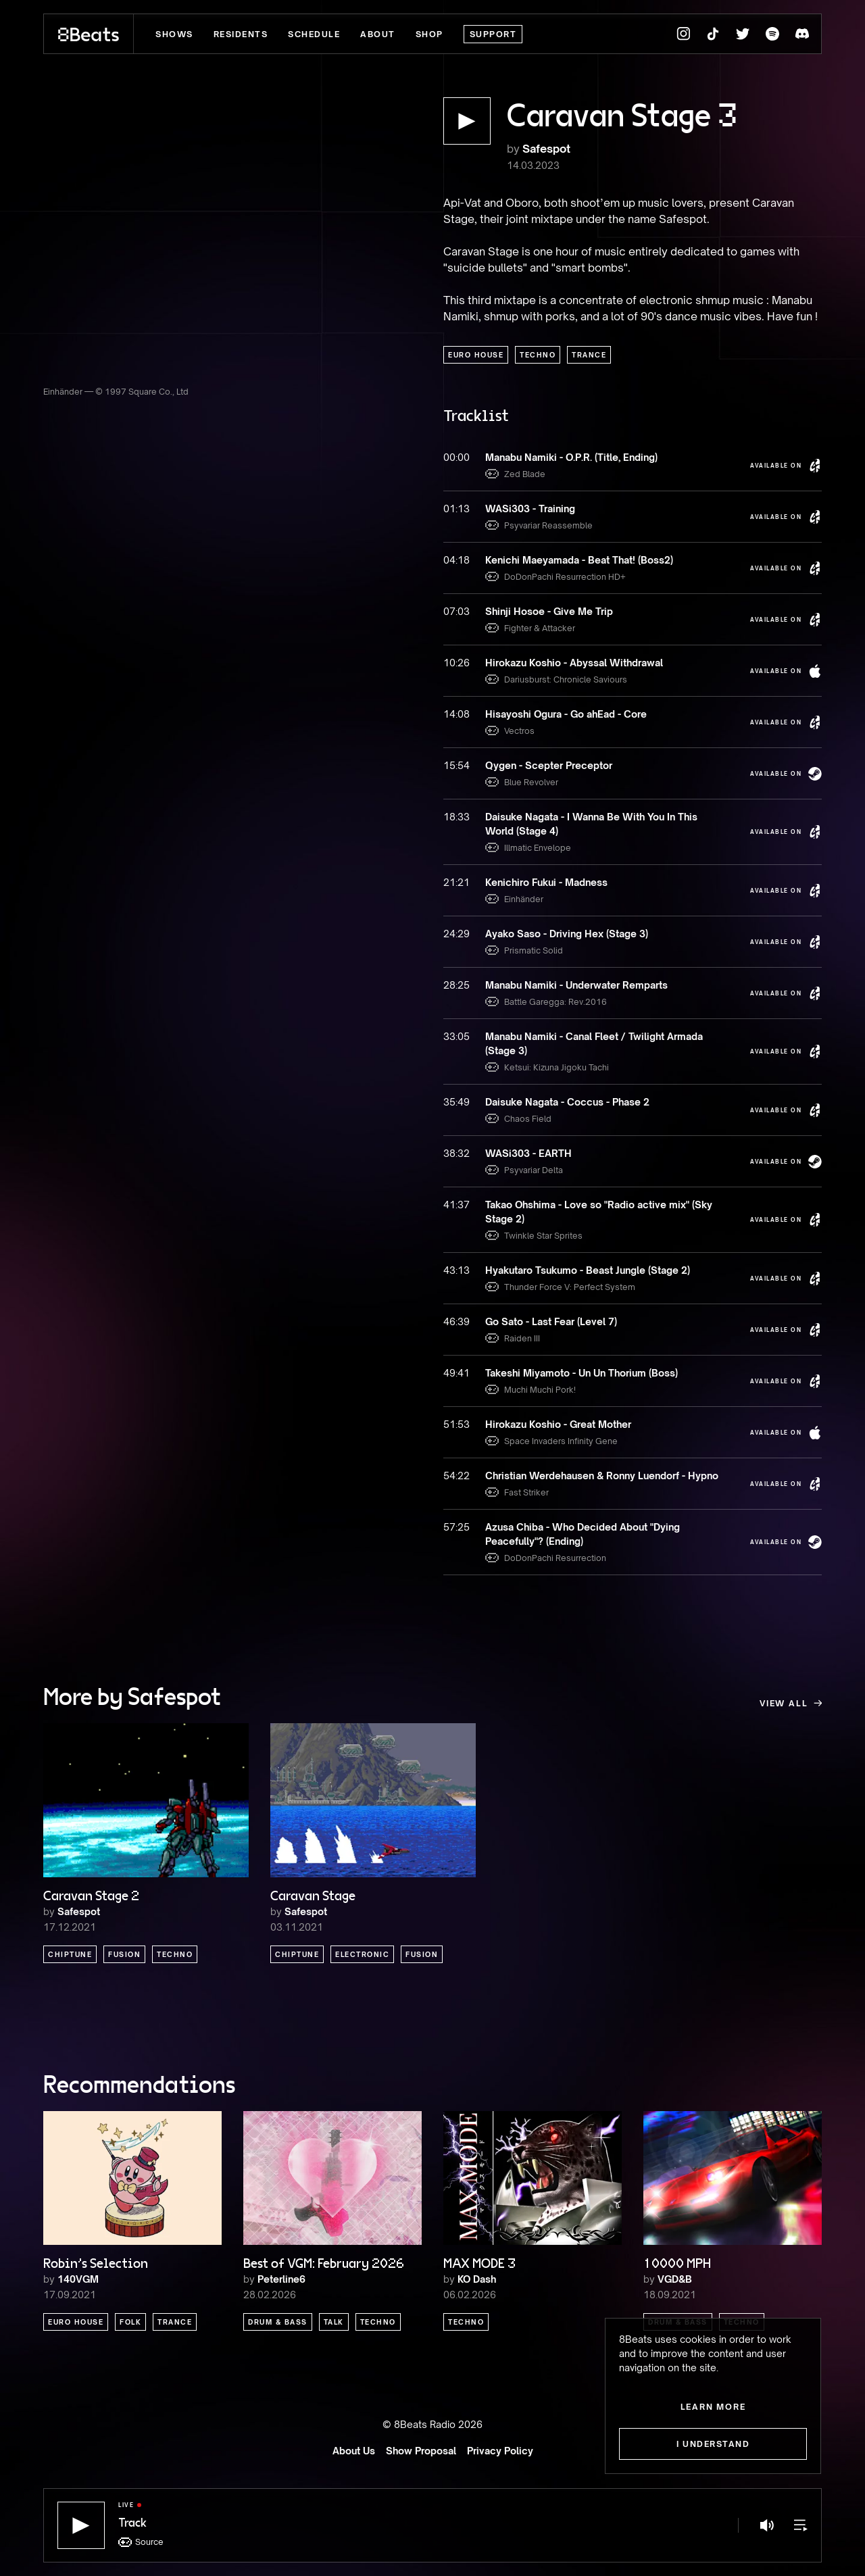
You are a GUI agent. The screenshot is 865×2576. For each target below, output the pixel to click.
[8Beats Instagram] (683, 33)
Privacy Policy (500, 2450)
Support (493, 34)
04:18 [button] (456, 560)
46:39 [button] (456, 1321)
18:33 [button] (456, 816)
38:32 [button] (456, 1153)
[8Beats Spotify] (772, 33)
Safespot (546, 148)
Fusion (124, 1954)
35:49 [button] (456, 1102)
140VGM (78, 2279)
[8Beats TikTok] (713, 33)
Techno (537, 355)
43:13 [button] (456, 1270)
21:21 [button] (456, 882)
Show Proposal (421, 2450)
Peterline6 (281, 2279)
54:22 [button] (456, 1475)
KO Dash (477, 2279)
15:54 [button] (456, 765)
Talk (334, 2322)
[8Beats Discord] (802, 33)
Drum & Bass (277, 2322)
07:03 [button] (456, 611)
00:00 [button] (456, 457)
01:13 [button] (456, 508)
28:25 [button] (456, 985)
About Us (353, 2450)
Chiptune (70, 1954)
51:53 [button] (456, 1424)
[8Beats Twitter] (743, 33)
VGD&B (675, 2279)
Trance (589, 355)
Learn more (713, 2407)
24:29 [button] (456, 933)
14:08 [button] (456, 714)
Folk (130, 2322)
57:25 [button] (456, 1527)
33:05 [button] (456, 1036)
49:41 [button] (456, 1373)
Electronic (362, 1954)
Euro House (475, 355)
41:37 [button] (456, 1204)
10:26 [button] (456, 662)
